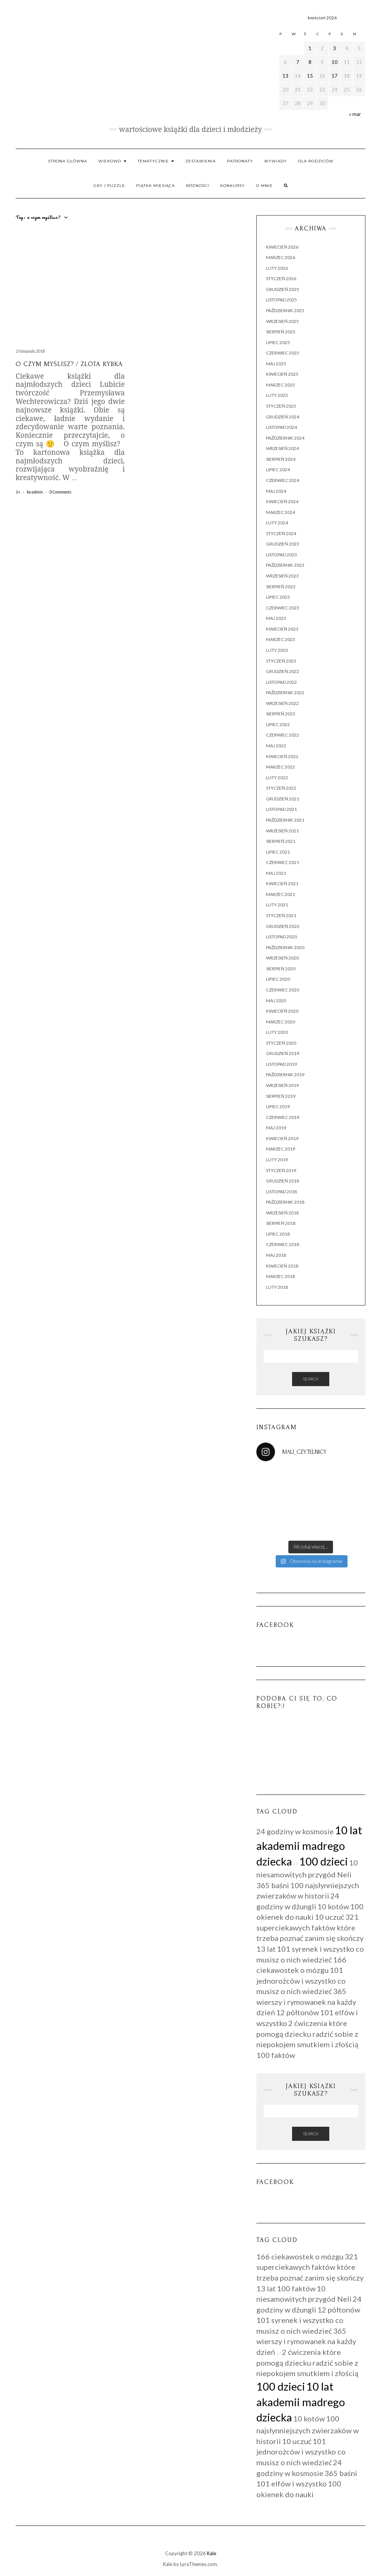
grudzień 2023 (282, 544)
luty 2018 (277, 1287)
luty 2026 (277, 268)
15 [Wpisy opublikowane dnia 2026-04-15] (310, 76)
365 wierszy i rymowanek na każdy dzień (306, 2002)
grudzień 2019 (282, 1053)
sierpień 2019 (280, 1096)
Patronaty (240, 161)
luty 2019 (277, 1159)
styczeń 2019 (281, 1170)
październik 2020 (285, 947)
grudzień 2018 (282, 1181)
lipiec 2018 (278, 1234)
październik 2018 (285, 1202)
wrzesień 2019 (282, 1085)
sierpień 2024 (280, 459)
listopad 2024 (281, 427)
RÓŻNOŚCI (197, 185)
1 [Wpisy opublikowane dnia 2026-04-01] (309, 48)
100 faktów (275, 2055)
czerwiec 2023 (282, 608)
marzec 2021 (280, 894)
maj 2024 (276, 491)
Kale (211, 2553)
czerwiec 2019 (282, 1117)
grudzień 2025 (282, 289)
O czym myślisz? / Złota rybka (69, 364)
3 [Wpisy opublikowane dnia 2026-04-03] (334, 48)
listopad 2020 (281, 936)
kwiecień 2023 (282, 629)
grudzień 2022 (282, 671)
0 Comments (60, 491)
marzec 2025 (280, 385)
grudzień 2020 (282, 926)
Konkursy (232, 185)
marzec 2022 (280, 767)
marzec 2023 (280, 639)
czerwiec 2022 (282, 735)
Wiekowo (112, 161)
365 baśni (272, 1885)
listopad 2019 (281, 1064)
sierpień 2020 (280, 968)
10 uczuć (329, 1916)
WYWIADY (275, 161)
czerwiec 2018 (282, 1244)
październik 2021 (285, 820)
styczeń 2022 (281, 788)
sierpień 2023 (280, 586)
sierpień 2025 (280, 331)
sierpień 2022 (280, 713)
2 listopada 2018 (30, 351)
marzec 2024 (280, 512)
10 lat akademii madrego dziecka (309, 1845)
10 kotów (333, 1906)
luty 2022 (277, 777)
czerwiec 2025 (282, 353)
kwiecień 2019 (282, 1138)
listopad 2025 (281, 299)
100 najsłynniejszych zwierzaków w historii (307, 2429)
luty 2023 (277, 650)
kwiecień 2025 (282, 374)
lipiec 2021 (278, 852)
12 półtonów (297, 2012)
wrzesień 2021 (282, 831)
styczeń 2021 (281, 915)
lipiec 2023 (278, 597)
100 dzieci (323, 1861)
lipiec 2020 (278, 979)
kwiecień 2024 (282, 501)
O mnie (264, 185)
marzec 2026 (280, 257)
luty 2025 (277, 395)
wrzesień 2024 (282, 448)
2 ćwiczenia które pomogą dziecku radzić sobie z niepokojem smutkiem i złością (307, 2034)
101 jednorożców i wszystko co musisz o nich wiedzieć (301, 1980)
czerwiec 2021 (282, 862)
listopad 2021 (281, 809)
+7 (295, 1863)
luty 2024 (277, 522)
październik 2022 (285, 692)
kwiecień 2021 (282, 883)
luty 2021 (277, 904)
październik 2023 (285, 565)
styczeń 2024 (281, 533)
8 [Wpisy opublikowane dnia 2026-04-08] (309, 62)
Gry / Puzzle (109, 185)
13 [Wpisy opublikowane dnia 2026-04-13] (285, 76)
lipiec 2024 (278, 469)
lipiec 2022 (278, 724)
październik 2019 (285, 1074)
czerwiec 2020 (282, 990)
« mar (355, 114)
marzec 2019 (280, 1149)
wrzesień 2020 (282, 958)
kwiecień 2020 (282, 1011)
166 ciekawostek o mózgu (299, 2256)
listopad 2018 (281, 1191)
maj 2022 (276, 745)
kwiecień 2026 (282, 247)
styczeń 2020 (281, 1043)
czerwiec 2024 (282, 480)
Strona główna (67, 161)
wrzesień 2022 (282, 703)
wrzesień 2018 (282, 1213)
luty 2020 (277, 1032)
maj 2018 (276, 1255)
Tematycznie (156, 161)
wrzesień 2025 (282, 321)
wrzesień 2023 (282, 576)
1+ (18, 491)
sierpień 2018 (280, 1223)
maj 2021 (276, 873)
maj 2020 (276, 1000)
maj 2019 (276, 1127)
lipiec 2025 (278, 342)
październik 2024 (285, 438)
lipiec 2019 (278, 1106)
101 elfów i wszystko (291, 2483)
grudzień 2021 (282, 799)
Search (310, 1378)
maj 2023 (276, 618)
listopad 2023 (281, 554)
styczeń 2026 (281, 278)
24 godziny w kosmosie (295, 1831)
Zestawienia (200, 161)
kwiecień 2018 (282, 1266)
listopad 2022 (281, 682)
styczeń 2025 (281, 406)
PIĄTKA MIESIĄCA (155, 185)
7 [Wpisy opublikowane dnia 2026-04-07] (297, 62)
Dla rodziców (315, 161)
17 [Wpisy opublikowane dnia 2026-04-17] (334, 76)
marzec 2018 (280, 1276)
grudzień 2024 (282, 417)
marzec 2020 (280, 1022)
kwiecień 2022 (282, 756)
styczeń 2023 (281, 661)
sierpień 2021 (280, 841)
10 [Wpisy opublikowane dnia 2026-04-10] (334, 62)
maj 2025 (276, 363)
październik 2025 (285, 310)
